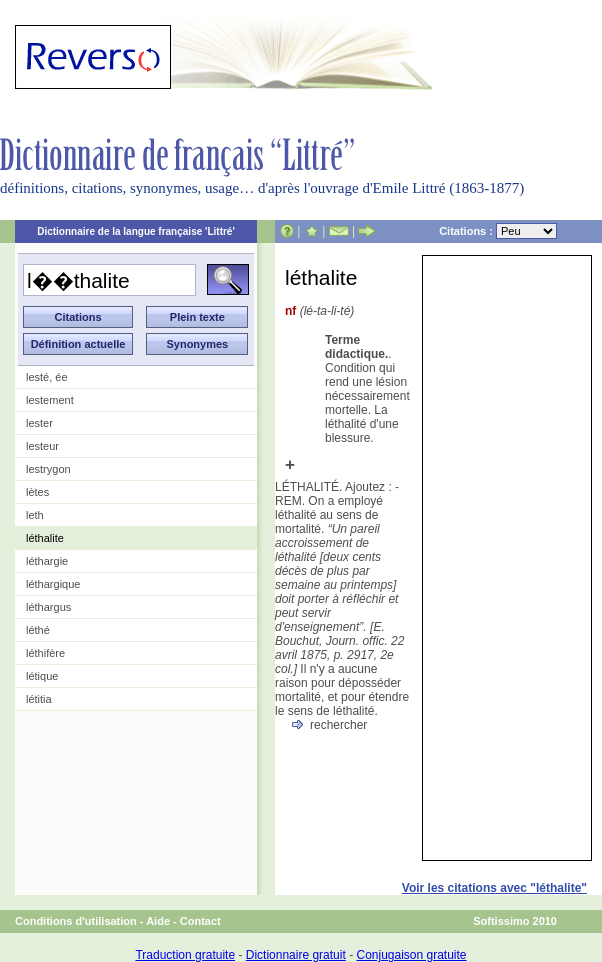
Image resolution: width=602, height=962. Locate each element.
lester (39, 423)
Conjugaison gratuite (411, 955)
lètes (37, 492)
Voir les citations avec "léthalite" (494, 888)
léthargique (53, 584)
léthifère (45, 653)
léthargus (48, 607)
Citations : (498, 231)
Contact (200, 921)
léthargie (47, 561)
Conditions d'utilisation (76, 921)
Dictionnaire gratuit (296, 955)
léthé (38, 630)
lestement (50, 400)
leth (35, 515)
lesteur (42, 446)
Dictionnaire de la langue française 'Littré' (136, 231)
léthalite (45, 538)
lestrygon (48, 469)
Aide (158, 921)
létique (42, 676)
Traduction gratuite (185, 955)
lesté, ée (47, 377)
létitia (39, 699)
